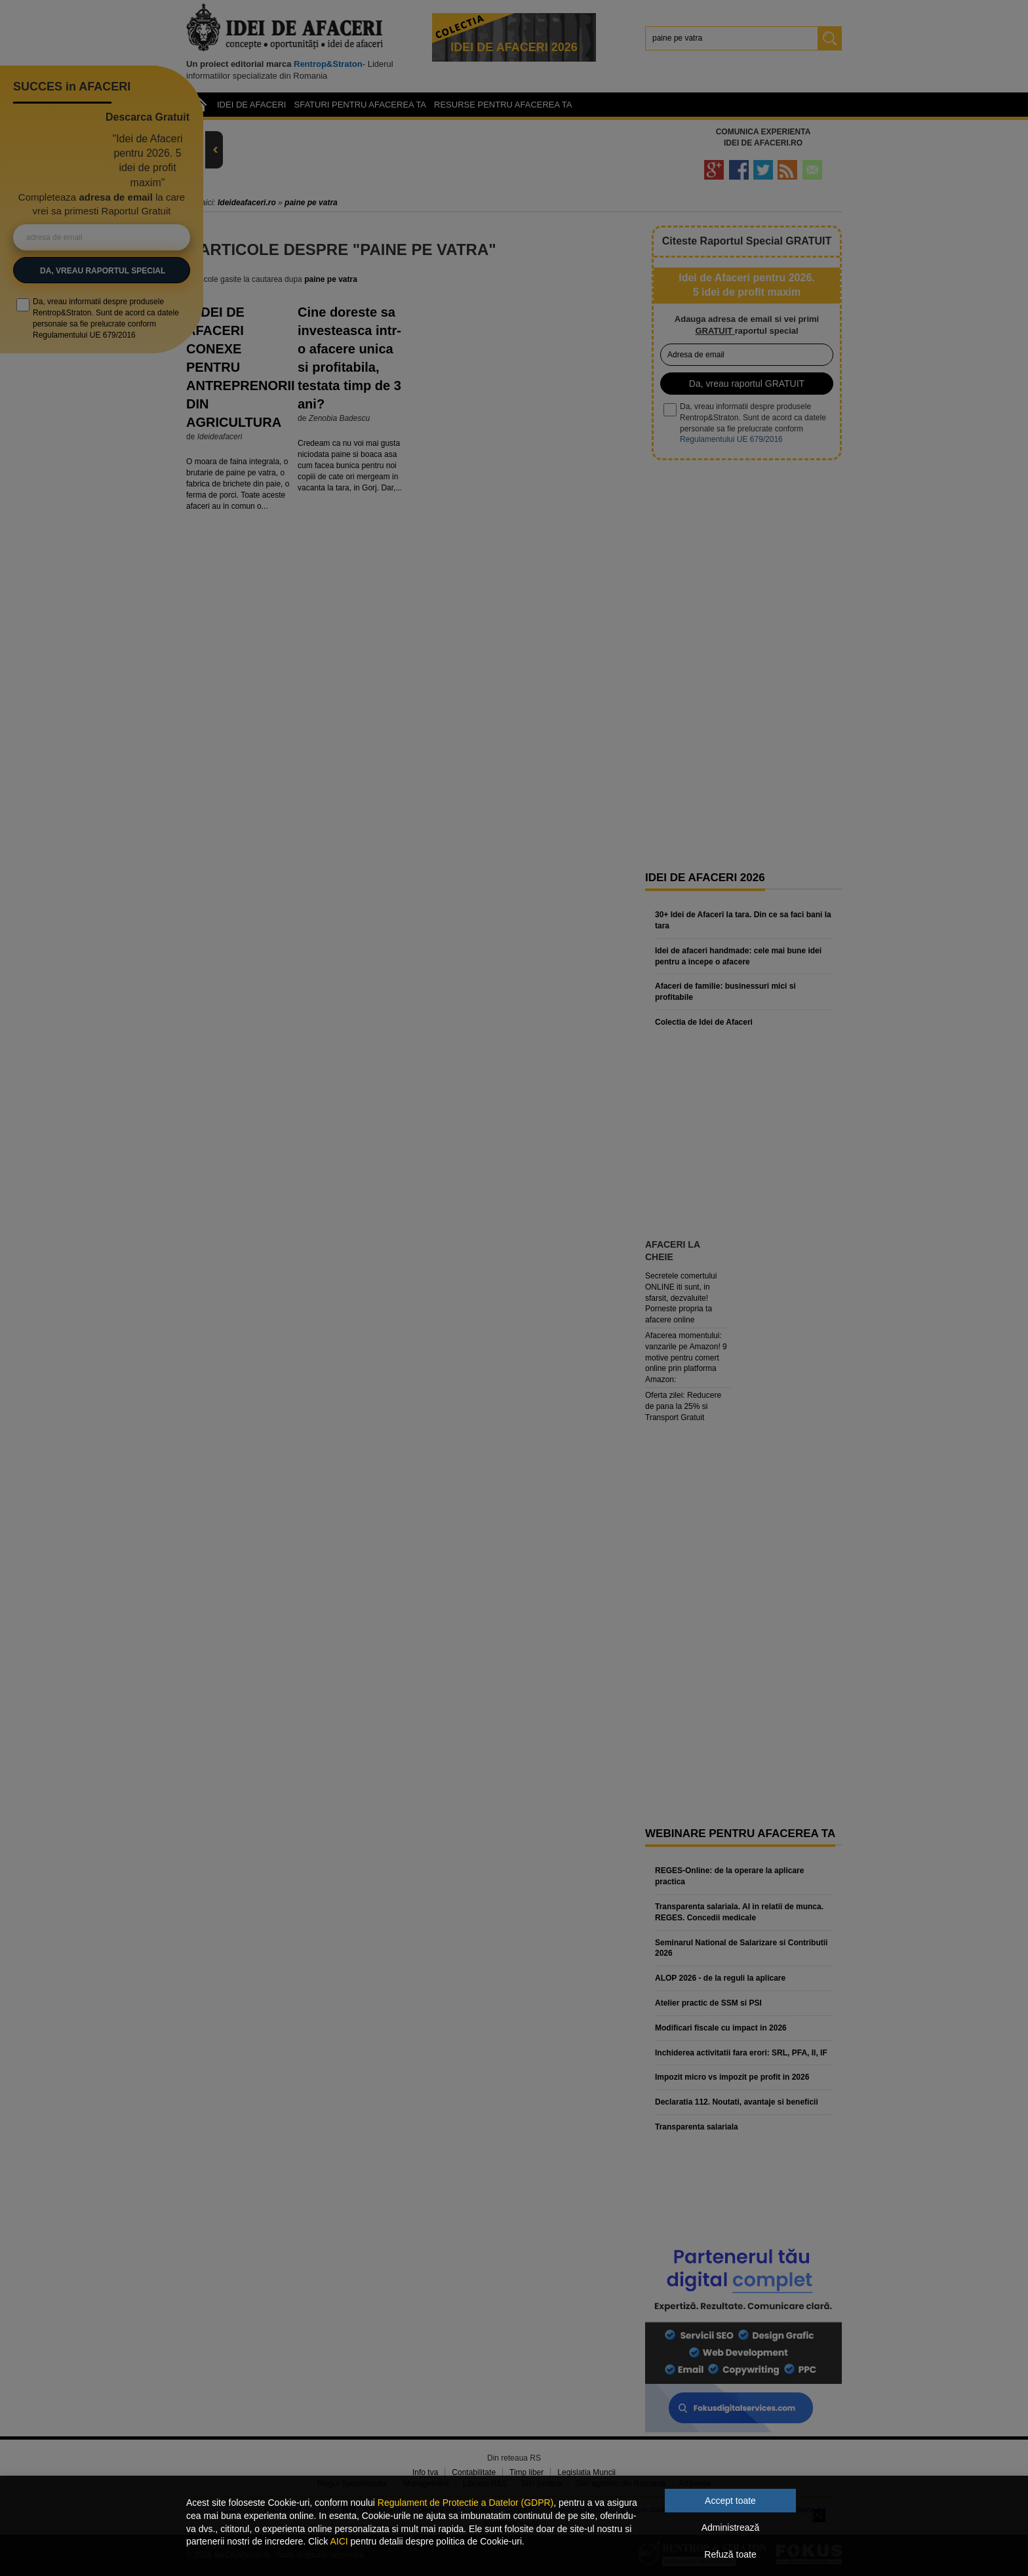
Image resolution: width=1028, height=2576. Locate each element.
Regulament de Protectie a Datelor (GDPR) (465, 2502)
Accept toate (730, 2500)
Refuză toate (730, 2554)
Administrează (731, 2527)
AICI (338, 2541)
